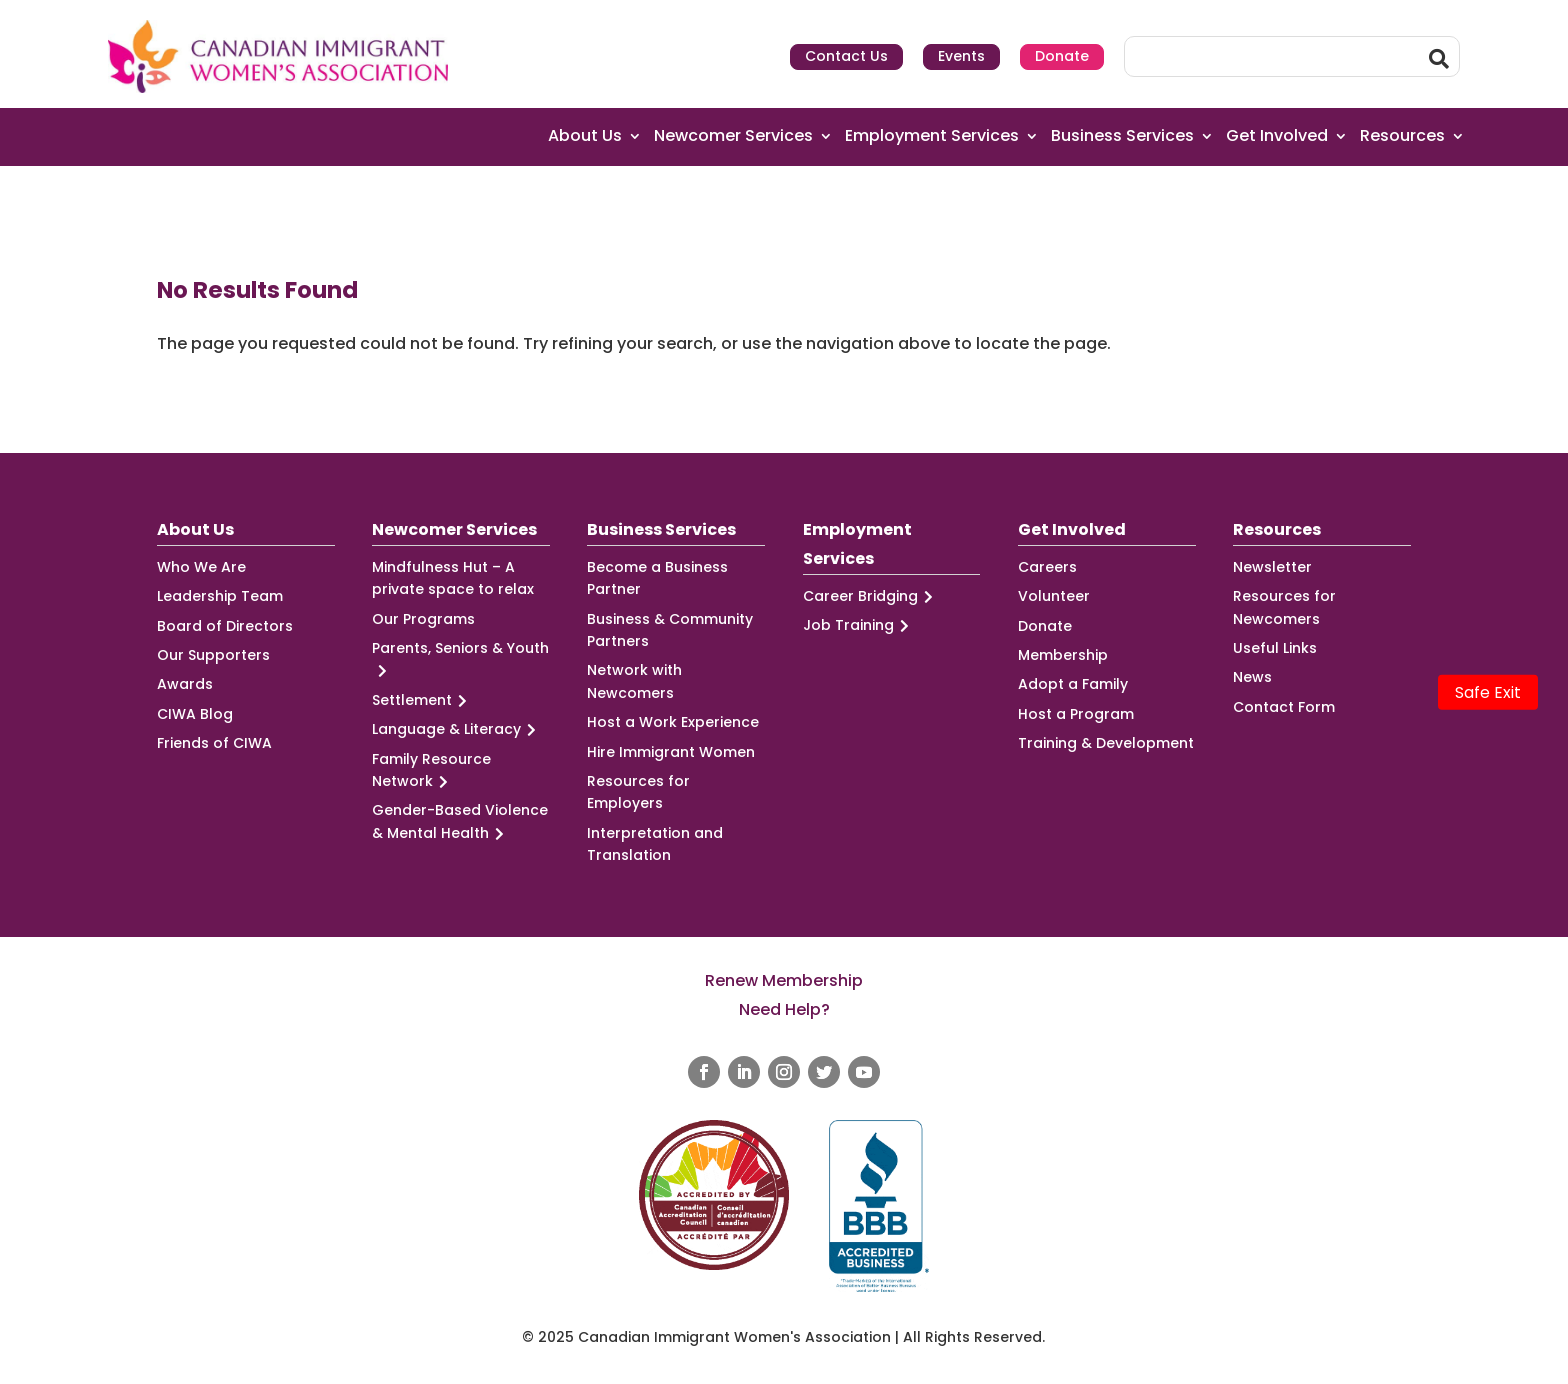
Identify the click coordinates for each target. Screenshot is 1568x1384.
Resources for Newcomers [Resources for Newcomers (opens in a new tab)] (1284, 607)
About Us (585, 136)
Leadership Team (220, 596)
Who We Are (201, 567)
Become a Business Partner (657, 578)
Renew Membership (784, 980)
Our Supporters (213, 655)
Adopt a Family (1073, 684)
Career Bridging (871, 596)
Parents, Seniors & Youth (460, 660)
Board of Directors (225, 626)
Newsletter (1272, 567)
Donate (1062, 56)
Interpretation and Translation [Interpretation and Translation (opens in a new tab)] (655, 844)
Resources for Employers (638, 792)
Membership (1063, 655)
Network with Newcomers (634, 681)
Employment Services (932, 136)
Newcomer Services (733, 136)
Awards (185, 684)
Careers (1047, 567)
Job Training (859, 625)
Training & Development (1106, 743)
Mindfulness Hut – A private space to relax (453, 578)
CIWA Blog (195, 714)
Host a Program (1076, 714)
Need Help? (784, 1009)
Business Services (1122, 136)
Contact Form (1284, 707)
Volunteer (1054, 596)
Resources (1402, 136)
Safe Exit (1488, 692)
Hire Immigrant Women (671, 752)
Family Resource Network (431, 771)
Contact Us (846, 56)
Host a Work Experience (673, 722)
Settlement (422, 700)
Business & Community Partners (670, 630)
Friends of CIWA (214, 743)
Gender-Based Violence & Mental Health (460, 822)
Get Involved (1277, 136)
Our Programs (423, 619)
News (1252, 677)
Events (961, 56)
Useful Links (1275, 648)
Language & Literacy (457, 729)
